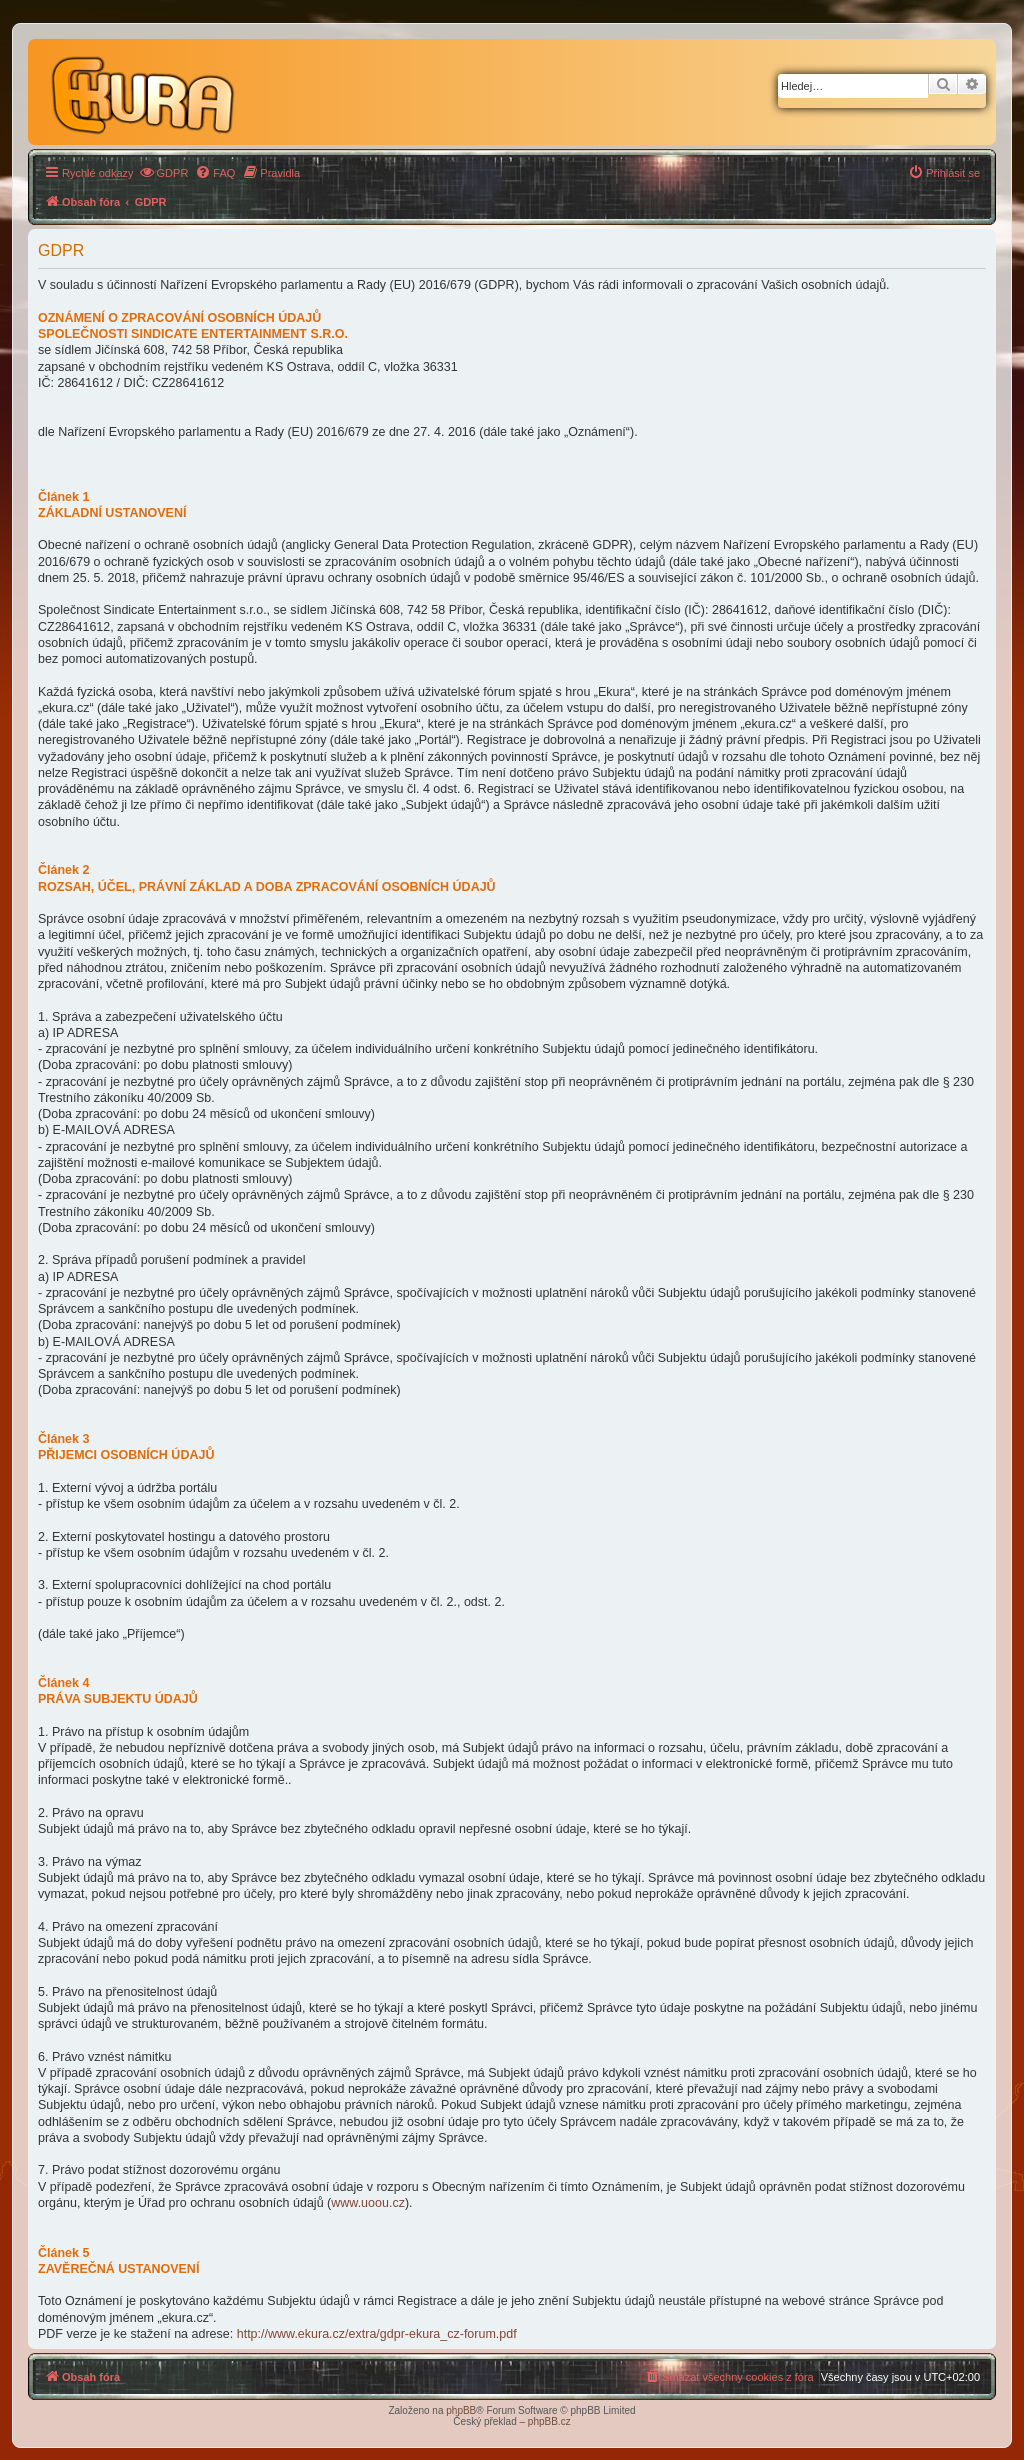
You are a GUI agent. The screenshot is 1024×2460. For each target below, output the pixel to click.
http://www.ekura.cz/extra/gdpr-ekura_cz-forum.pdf (377, 2334)
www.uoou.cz (368, 2203)
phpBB (461, 2410)
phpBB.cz (549, 2421)
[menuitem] (164, 173)
